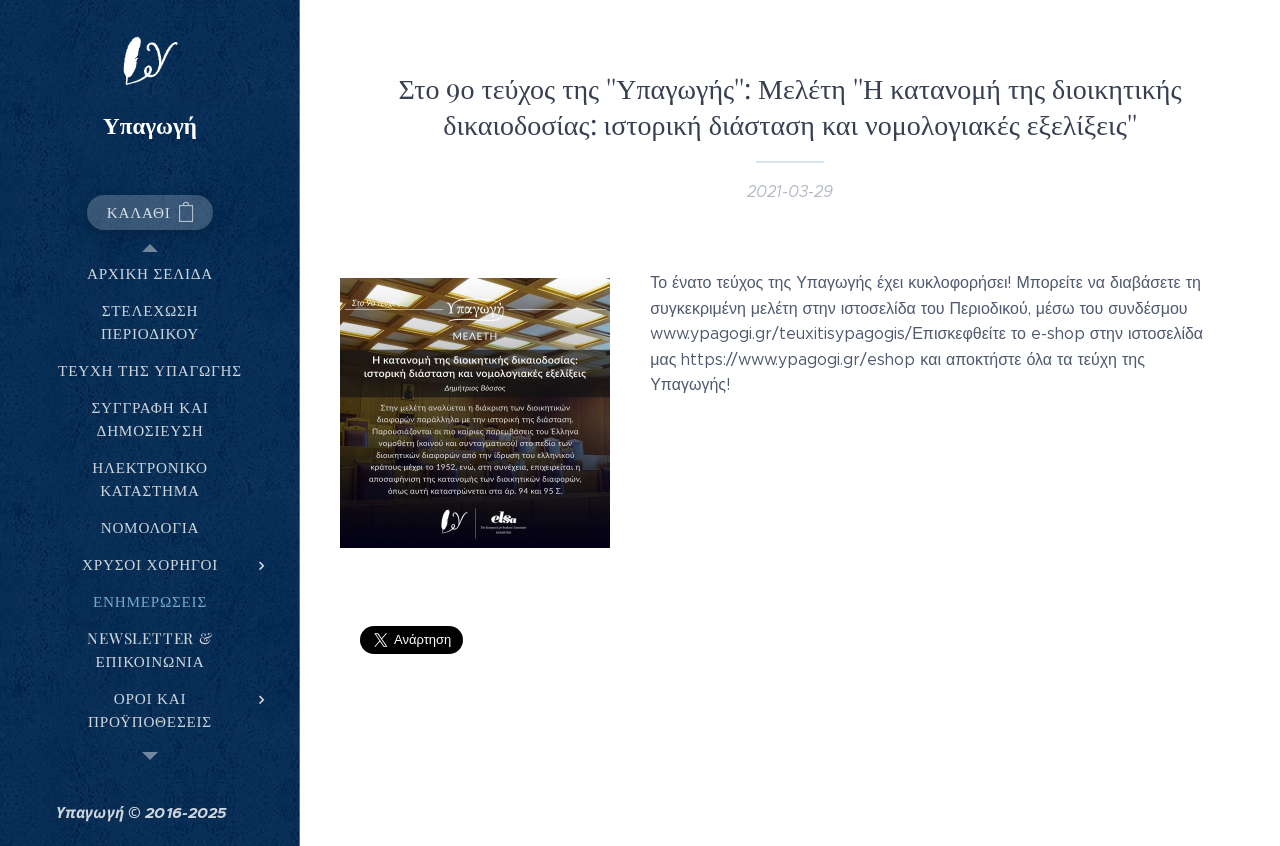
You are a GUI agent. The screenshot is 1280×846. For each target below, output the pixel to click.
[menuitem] (150, 273)
